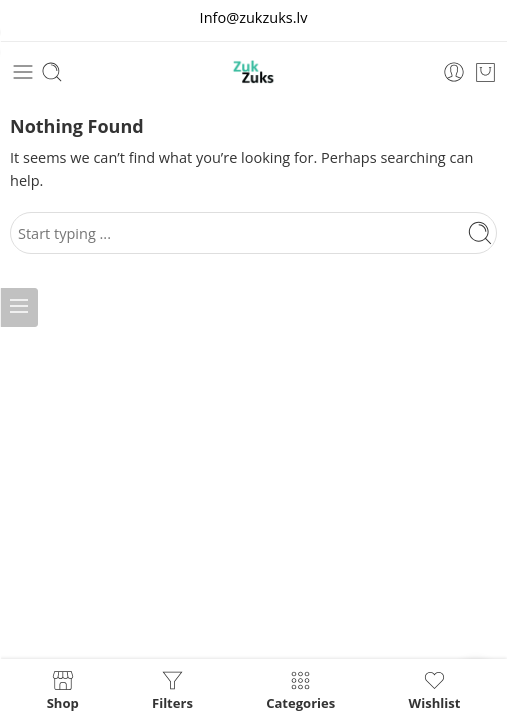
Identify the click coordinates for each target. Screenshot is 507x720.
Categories (300, 689)
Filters (172, 689)
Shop (63, 689)
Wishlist (435, 689)
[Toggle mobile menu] (23, 72)
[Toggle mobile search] (52, 72)
